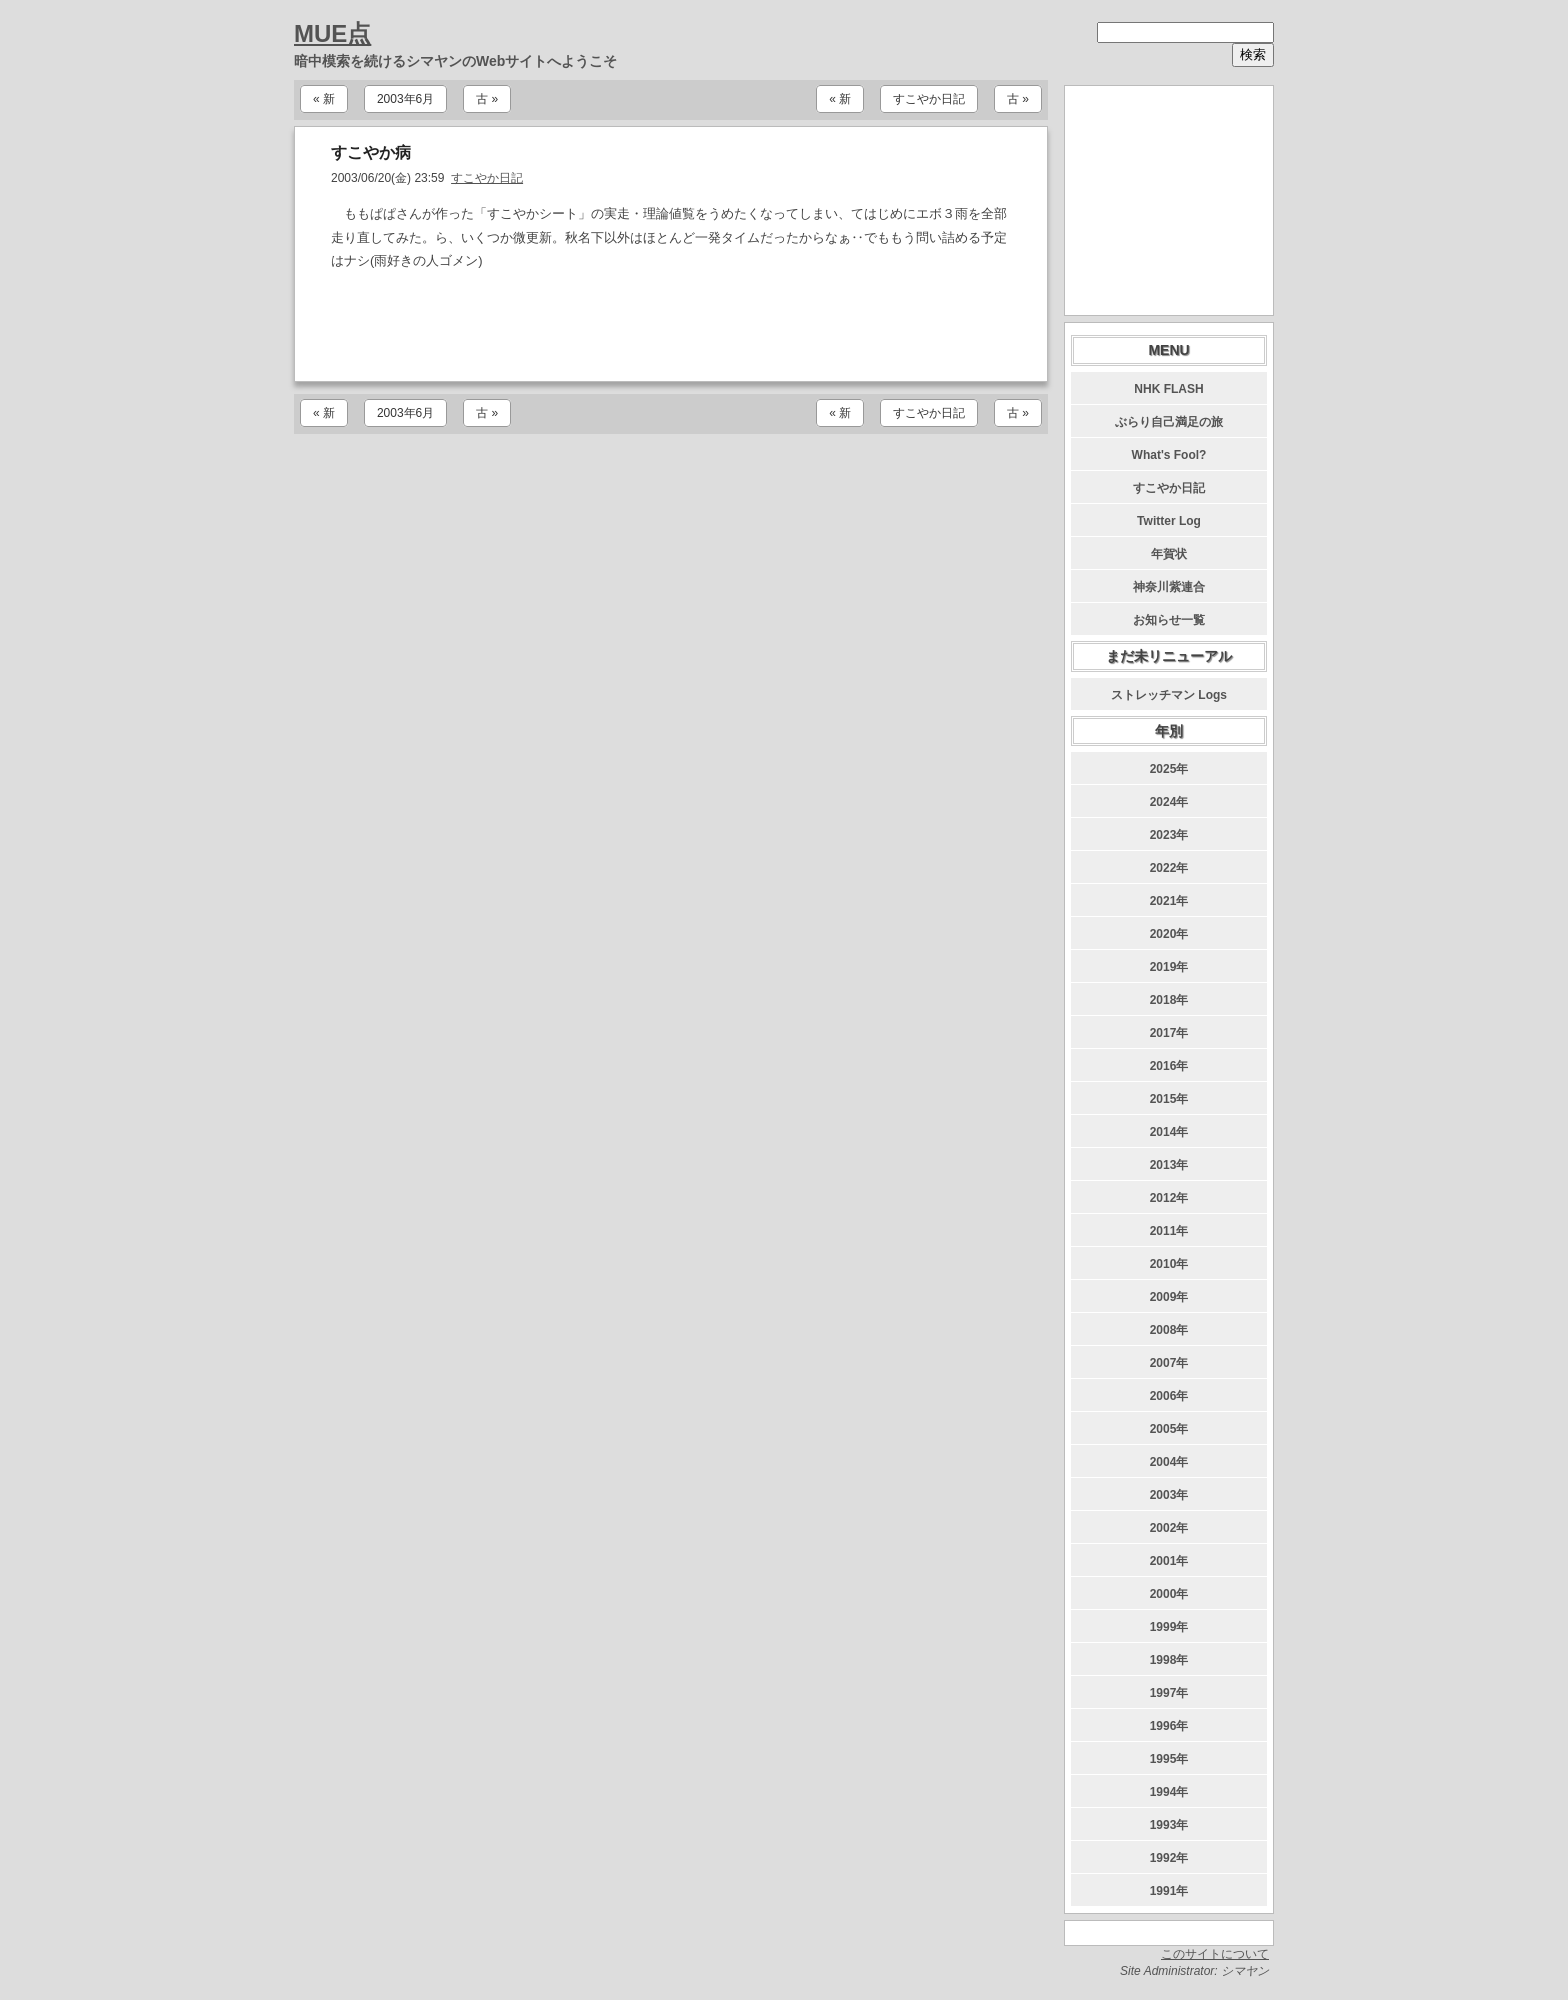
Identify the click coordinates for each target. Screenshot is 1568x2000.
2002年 (1169, 1528)
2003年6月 (405, 99)
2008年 (1169, 1330)
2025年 (1169, 769)
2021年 (1169, 901)
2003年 (1169, 1495)
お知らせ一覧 (1169, 620)
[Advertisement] (671, 327)
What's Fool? (1169, 455)
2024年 (1169, 802)
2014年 (1169, 1132)
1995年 (1169, 1759)
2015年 (1169, 1099)
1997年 (1169, 1693)
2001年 (1169, 1561)
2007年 (1169, 1363)
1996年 (1169, 1726)
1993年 (1169, 1825)
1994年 (1169, 1792)
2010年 (1169, 1264)
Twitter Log (1169, 521)
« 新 (324, 99)
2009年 (1169, 1297)
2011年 (1169, 1231)
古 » (487, 99)
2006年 (1169, 1396)
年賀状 (1169, 554)
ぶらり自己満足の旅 (1169, 422)
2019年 (1169, 967)
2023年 (1169, 835)
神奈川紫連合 (1169, 587)
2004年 (1169, 1462)
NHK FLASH (1168, 389)
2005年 (1169, 1429)
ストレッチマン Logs (1169, 695)
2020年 (1169, 934)
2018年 (1169, 1000)
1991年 (1169, 1891)
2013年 (1169, 1165)
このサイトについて (1215, 1954)
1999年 (1169, 1627)
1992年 (1169, 1858)
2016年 (1169, 1066)
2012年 (1169, 1198)
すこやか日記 (929, 99)
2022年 (1169, 868)
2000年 (1169, 1594)
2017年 (1169, 1033)
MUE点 (332, 33)
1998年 (1169, 1660)
